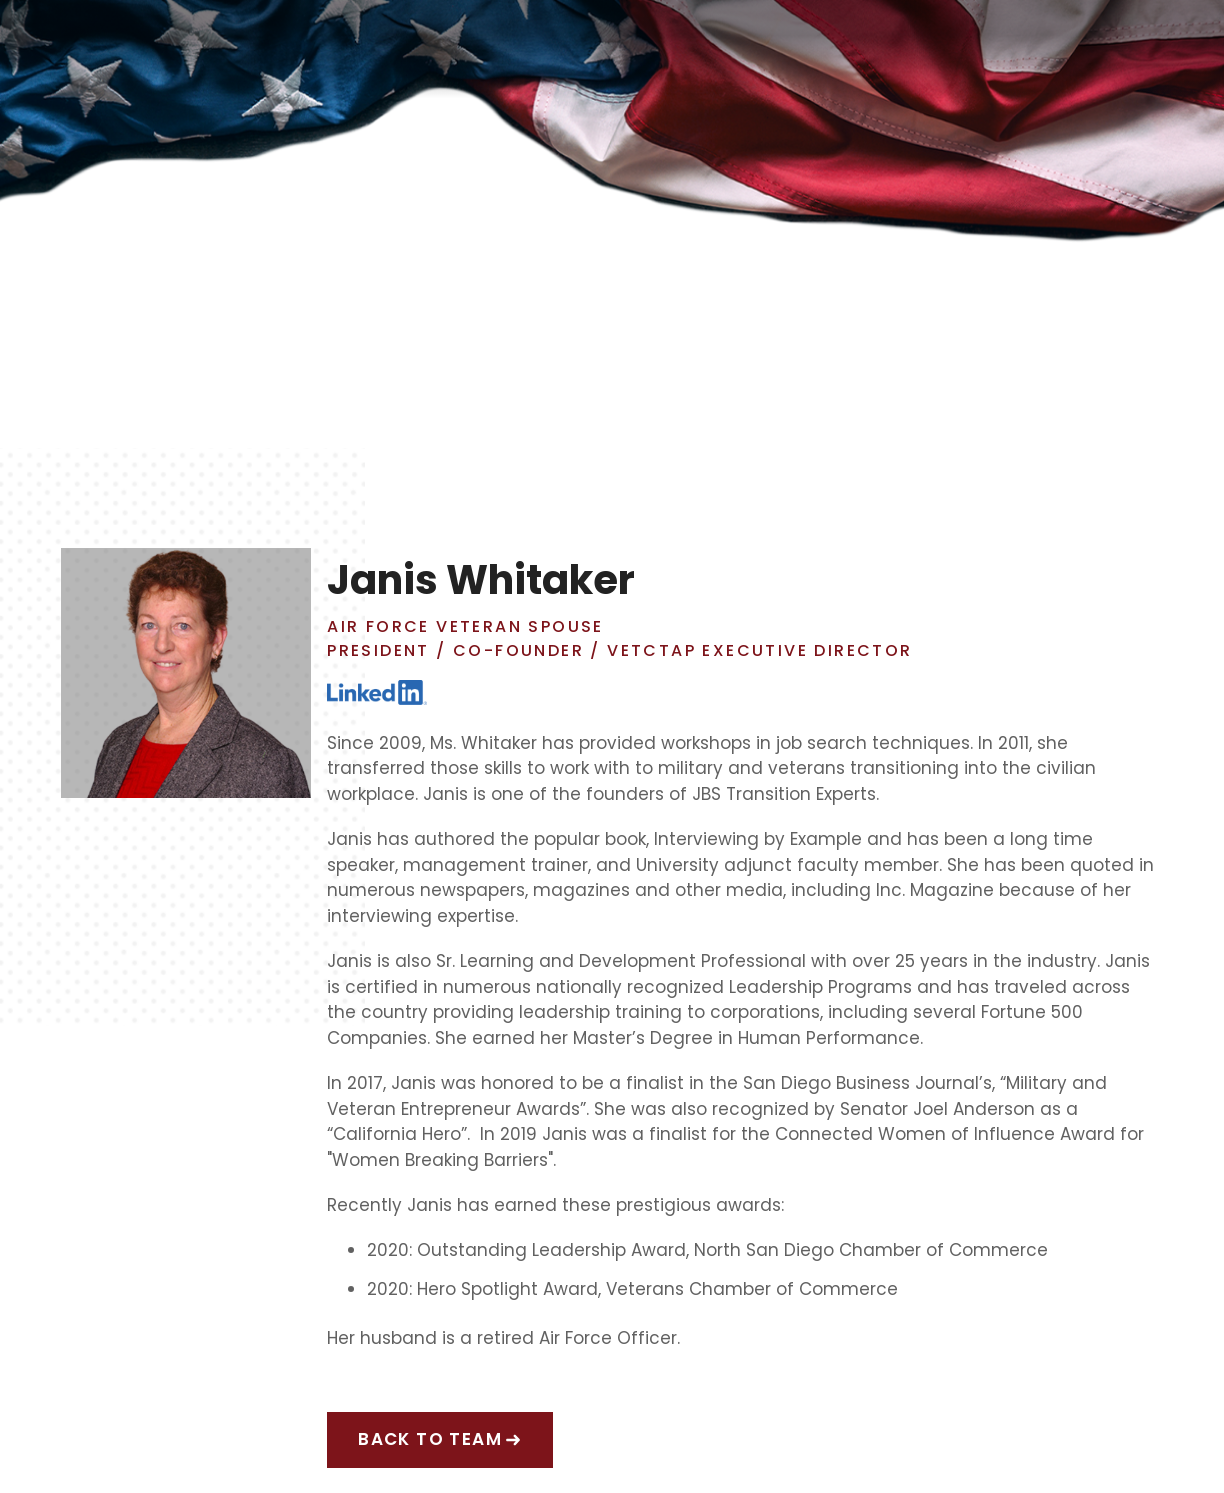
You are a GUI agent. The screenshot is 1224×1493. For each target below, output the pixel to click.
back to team (430, 1439)
